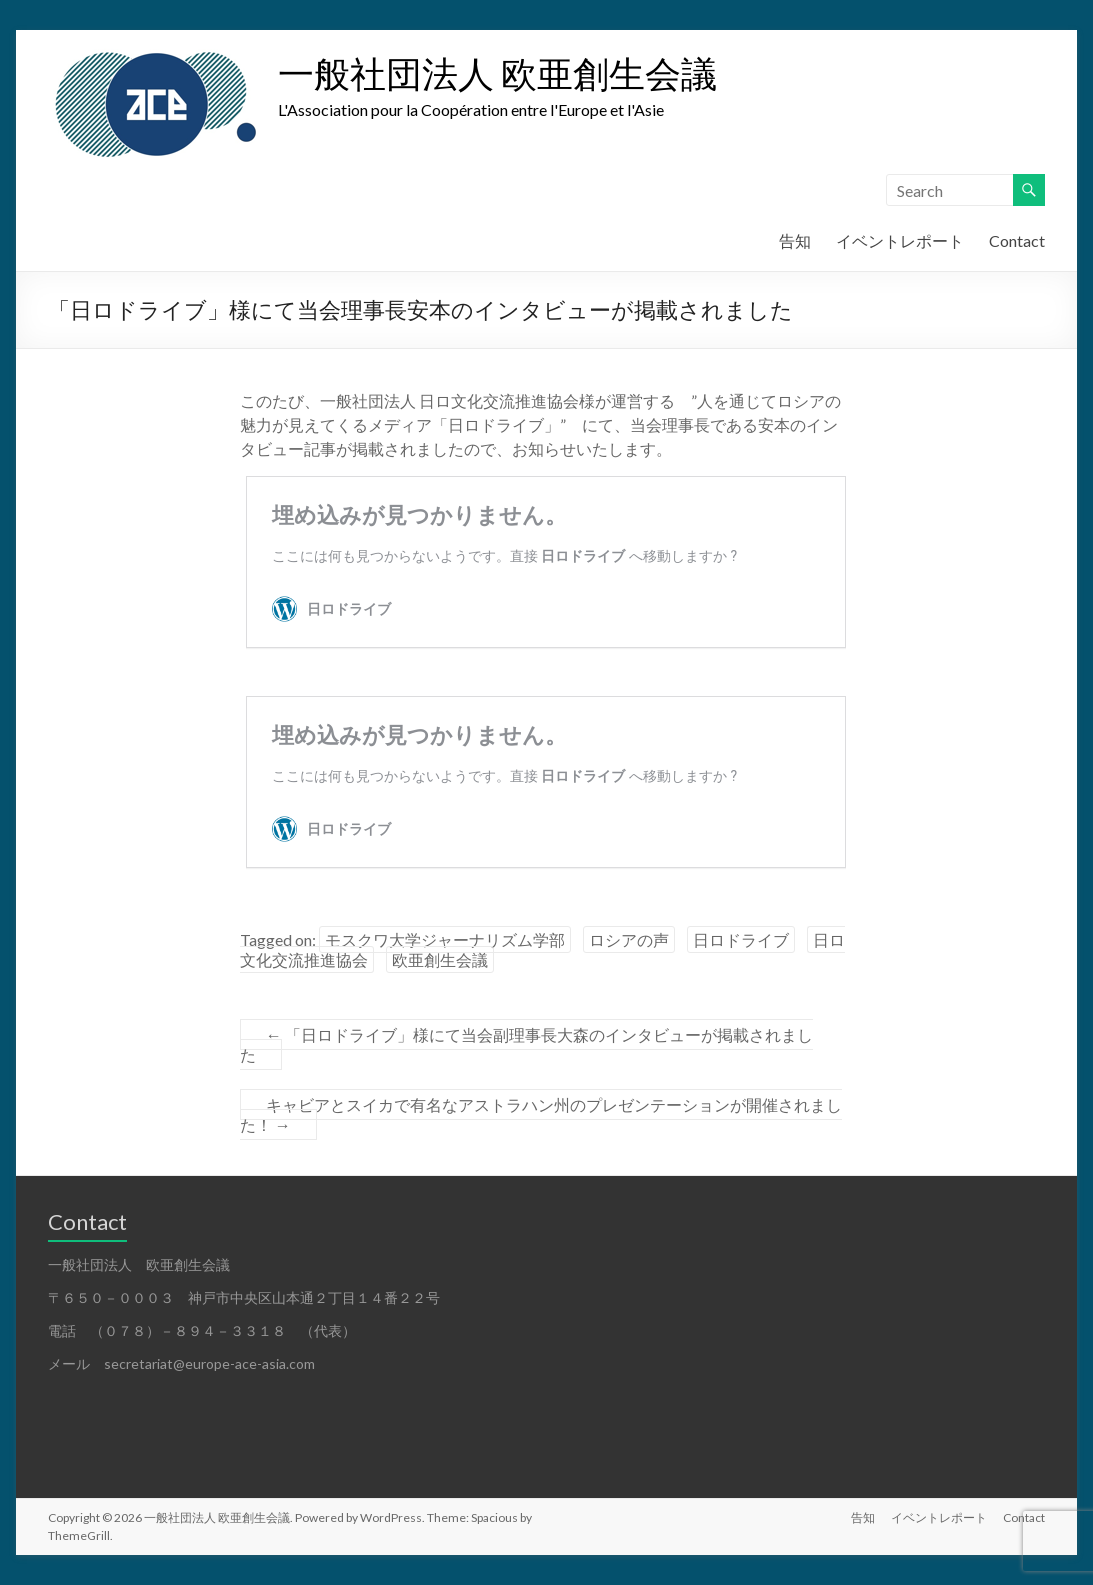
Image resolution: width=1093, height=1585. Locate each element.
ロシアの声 (629, 939)
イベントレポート (900, 240)
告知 (795, 240)
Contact (1017, 240)
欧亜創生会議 (440, 959)
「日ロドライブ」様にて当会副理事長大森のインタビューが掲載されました (526, 1044)
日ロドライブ (741, 939)
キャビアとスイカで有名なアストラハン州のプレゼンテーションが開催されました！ (541, 1114)
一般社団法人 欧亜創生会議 (497, 73)
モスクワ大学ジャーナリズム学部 (445, 939)
